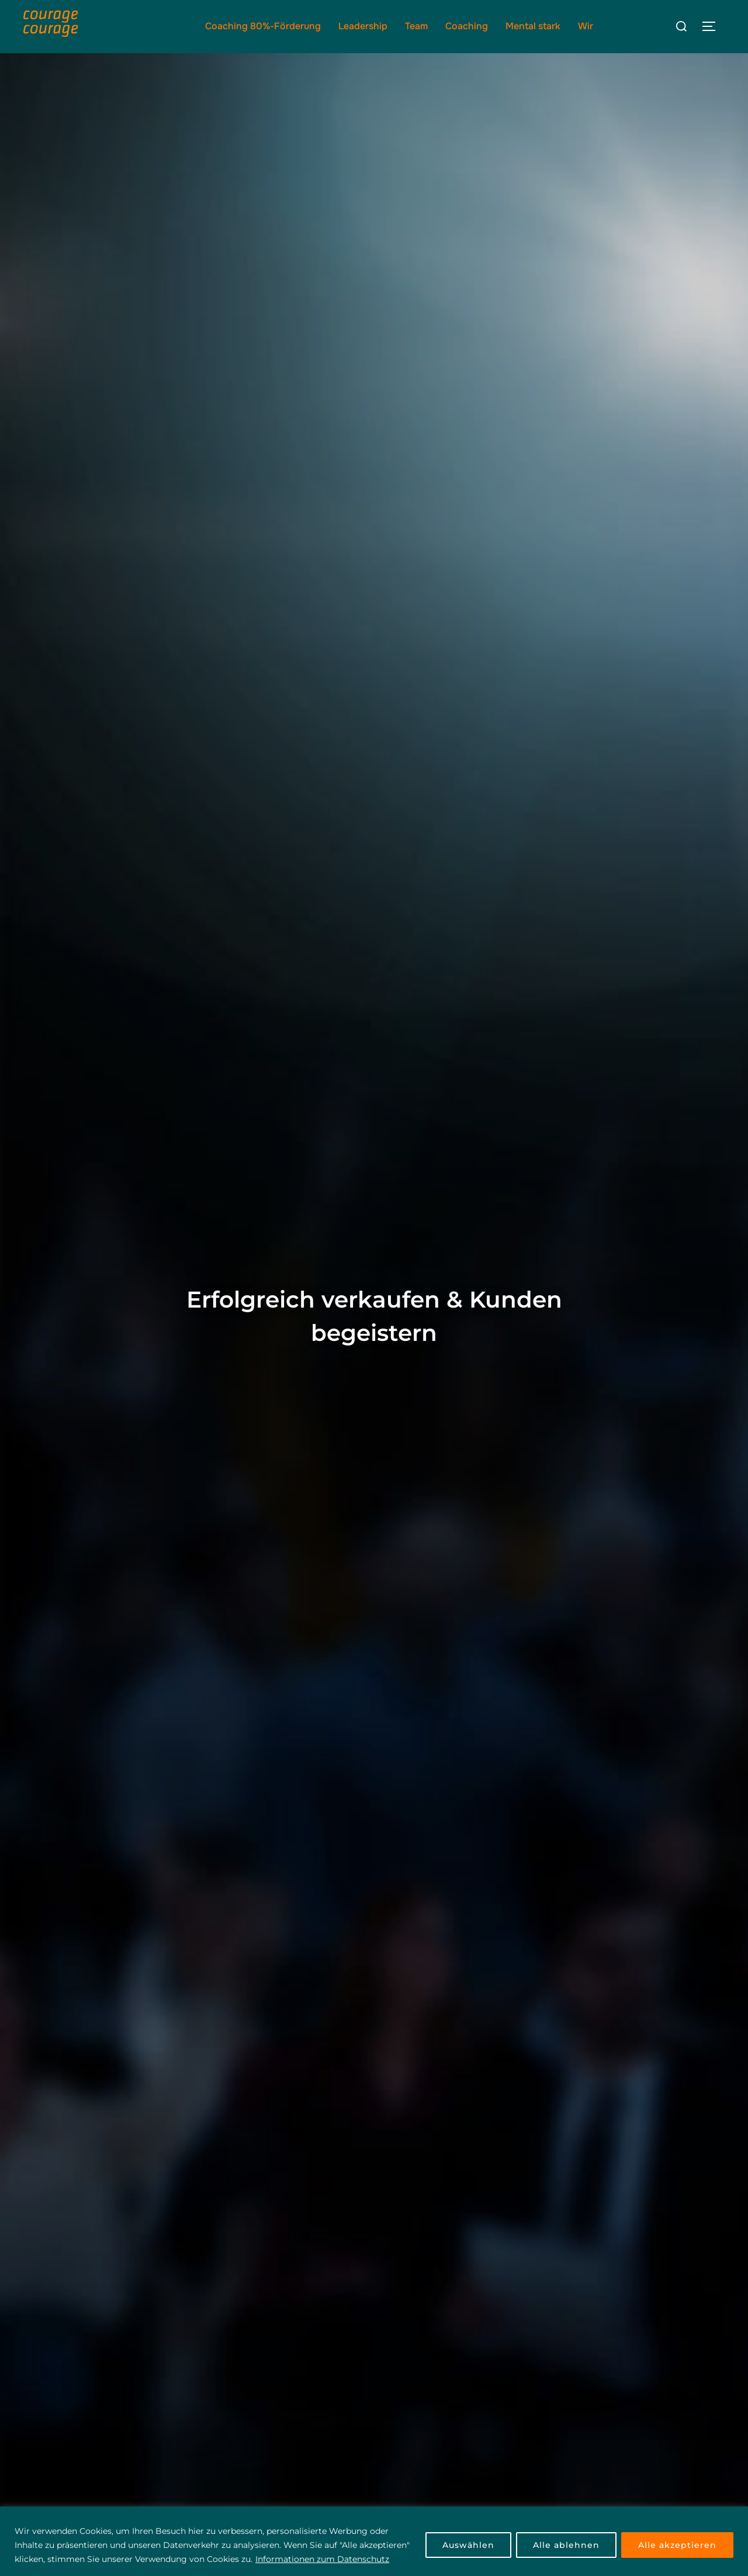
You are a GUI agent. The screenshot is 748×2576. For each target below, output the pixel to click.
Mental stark (532, 26)
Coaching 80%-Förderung (263, 26)
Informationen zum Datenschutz (322, 2559)
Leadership (362, 26)
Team (416, 26)
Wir (585, 26)
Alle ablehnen (566, 2545)
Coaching (466, 26)
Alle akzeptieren (677, 2545)
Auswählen (468, 2545)
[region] (374, 2541)
